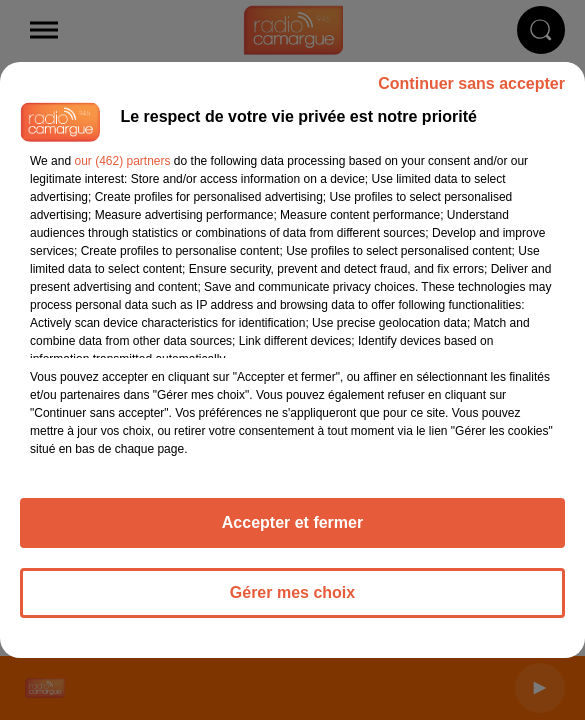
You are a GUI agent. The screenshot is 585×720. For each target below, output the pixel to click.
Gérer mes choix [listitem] (292, 592)
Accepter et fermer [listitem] (292, 522)
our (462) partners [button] (122, 161)
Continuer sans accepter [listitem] (471, 83)
